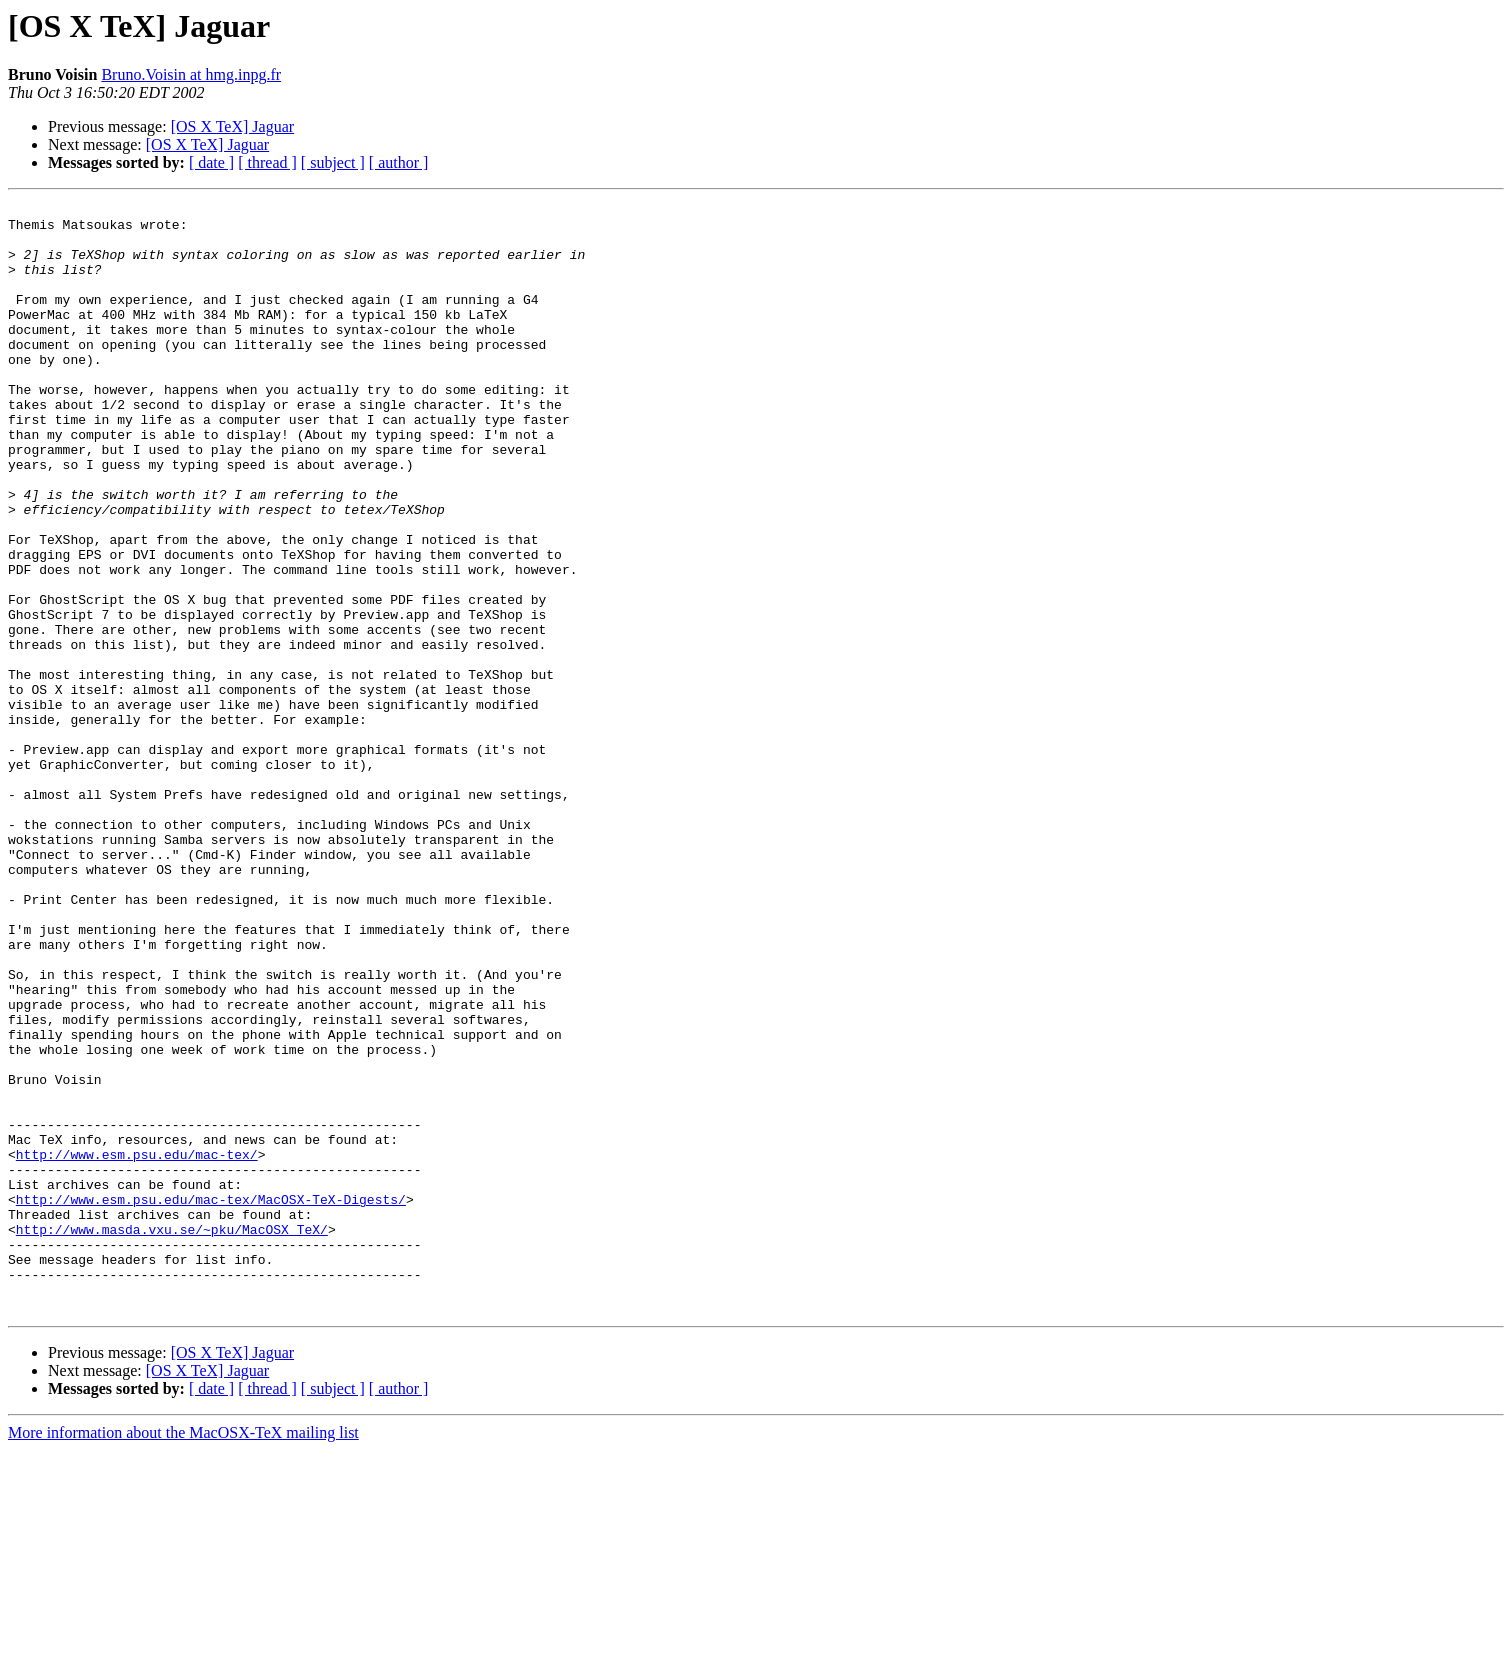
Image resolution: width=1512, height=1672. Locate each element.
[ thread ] (267, 162)
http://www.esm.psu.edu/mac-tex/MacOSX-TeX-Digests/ (211, 1400)
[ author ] (399, 162)
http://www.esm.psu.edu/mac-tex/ (137, 1346)
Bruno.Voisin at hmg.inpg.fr (191, 74)
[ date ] (211, 162)
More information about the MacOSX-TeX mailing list (183, 1654)
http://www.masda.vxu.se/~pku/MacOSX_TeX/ (172, 1436)
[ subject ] (333, 162)
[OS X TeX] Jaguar (232, 126)
